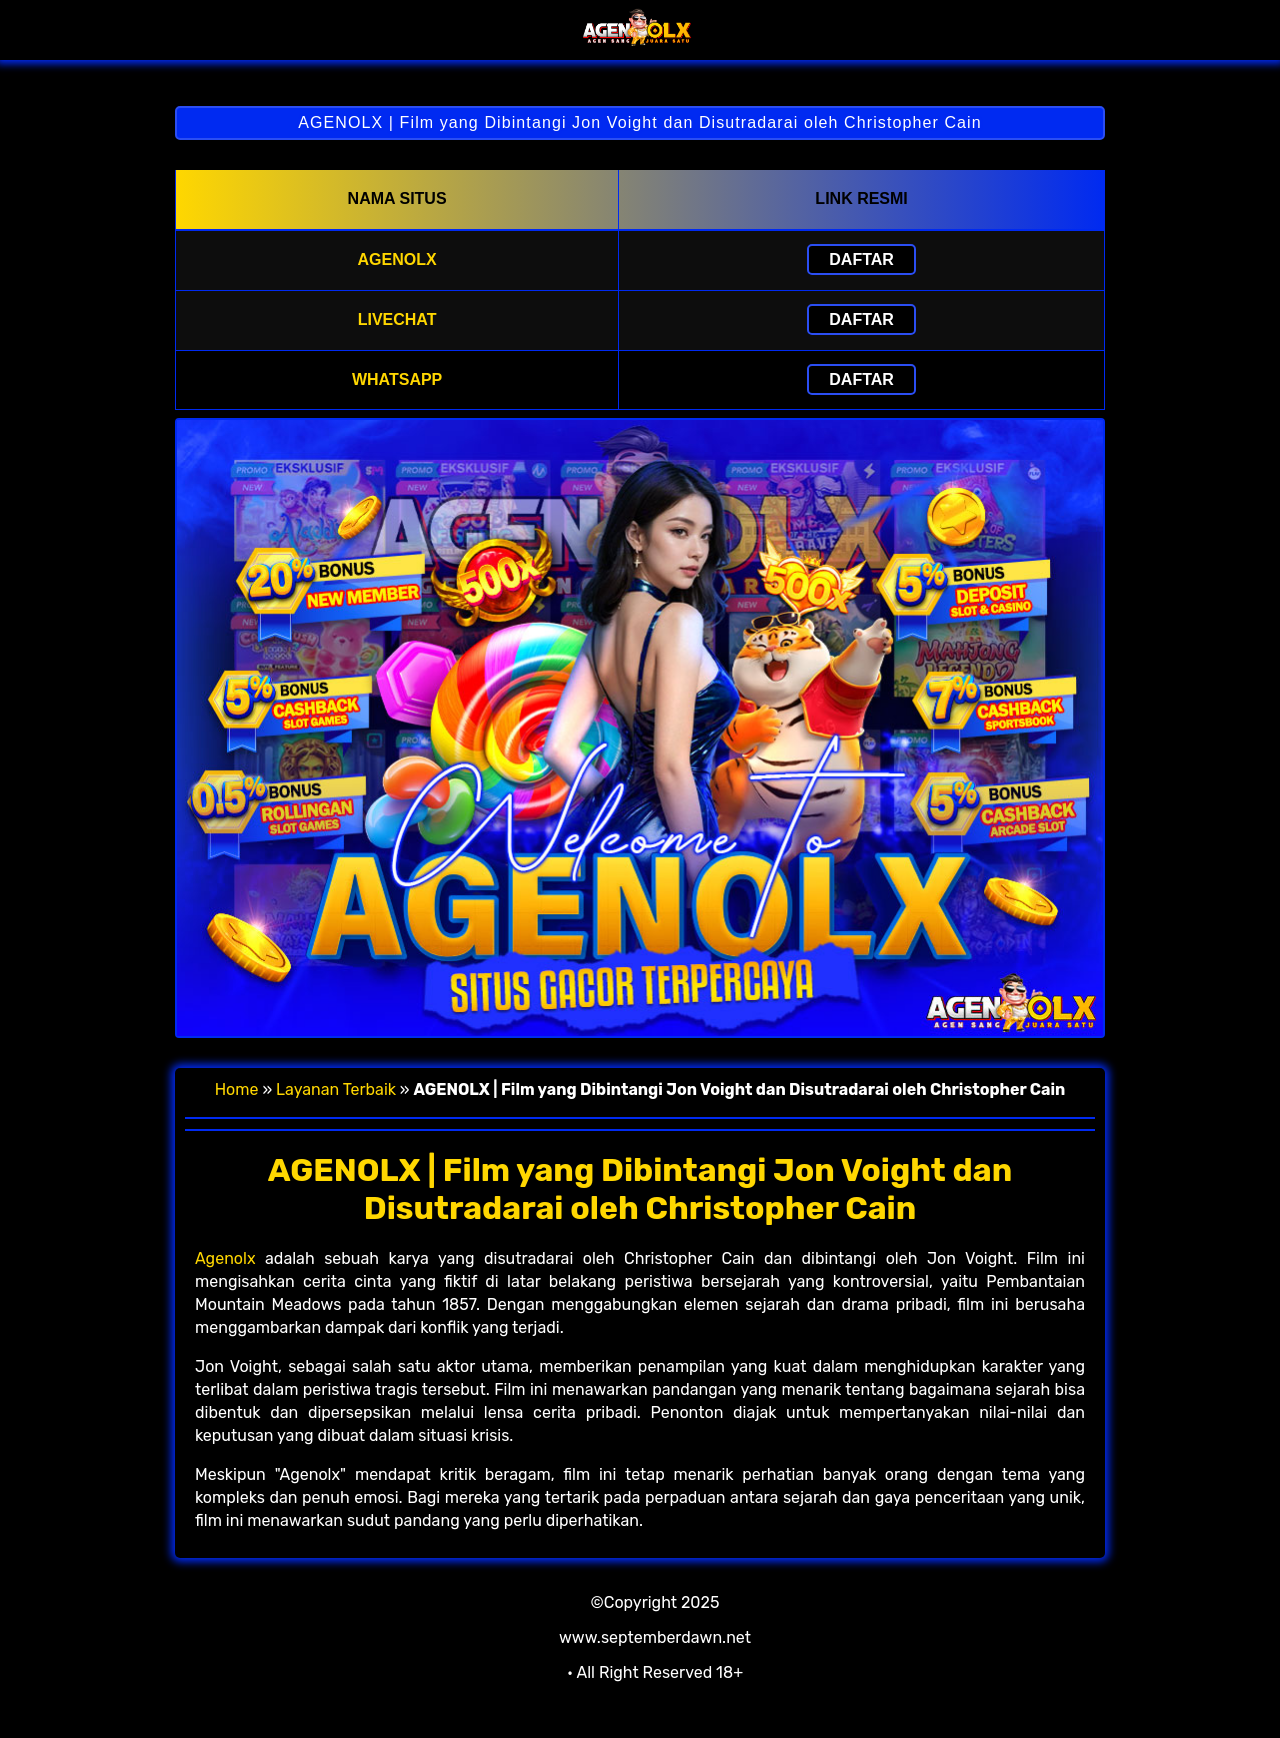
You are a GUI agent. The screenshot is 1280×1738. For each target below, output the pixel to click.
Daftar (861, 259)
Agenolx (225, 1258)
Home (237, 1089)
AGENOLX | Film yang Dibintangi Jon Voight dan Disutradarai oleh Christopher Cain (640, 122)
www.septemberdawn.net (655, 1637)
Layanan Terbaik (336, 1089)
